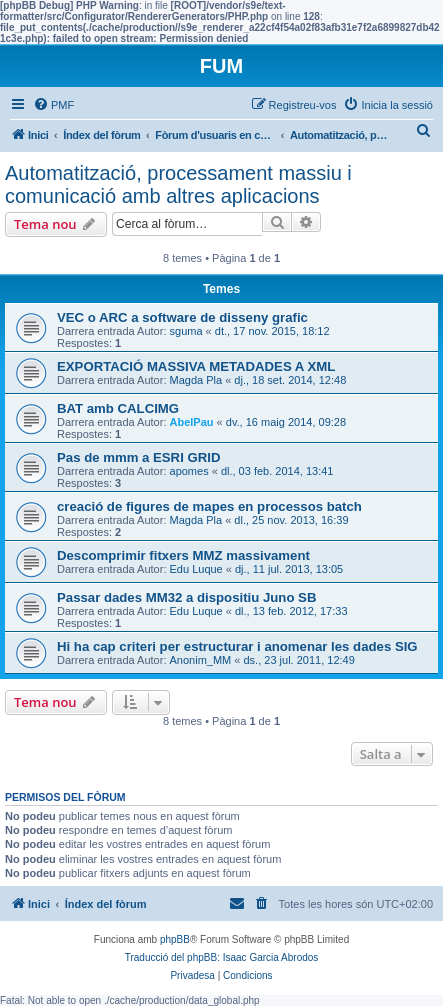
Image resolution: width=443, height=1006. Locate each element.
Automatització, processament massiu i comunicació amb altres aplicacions (178, 184)
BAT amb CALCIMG (118, 408)
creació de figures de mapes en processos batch (209, 506)
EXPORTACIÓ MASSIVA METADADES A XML (196, 366)
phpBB (175, 939)
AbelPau (192, 422)
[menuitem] (53, 105)
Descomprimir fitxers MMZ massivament (183, 555)
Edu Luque (196, 569)
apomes (189, 471)
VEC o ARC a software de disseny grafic (182, 317)
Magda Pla (196, 380)
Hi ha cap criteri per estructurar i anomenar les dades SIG (237, 646)
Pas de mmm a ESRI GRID (138, 457)
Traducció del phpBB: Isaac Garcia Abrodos (222, 957)
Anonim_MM (201, 660)
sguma (186, 331)
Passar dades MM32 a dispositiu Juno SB (186, 597)
